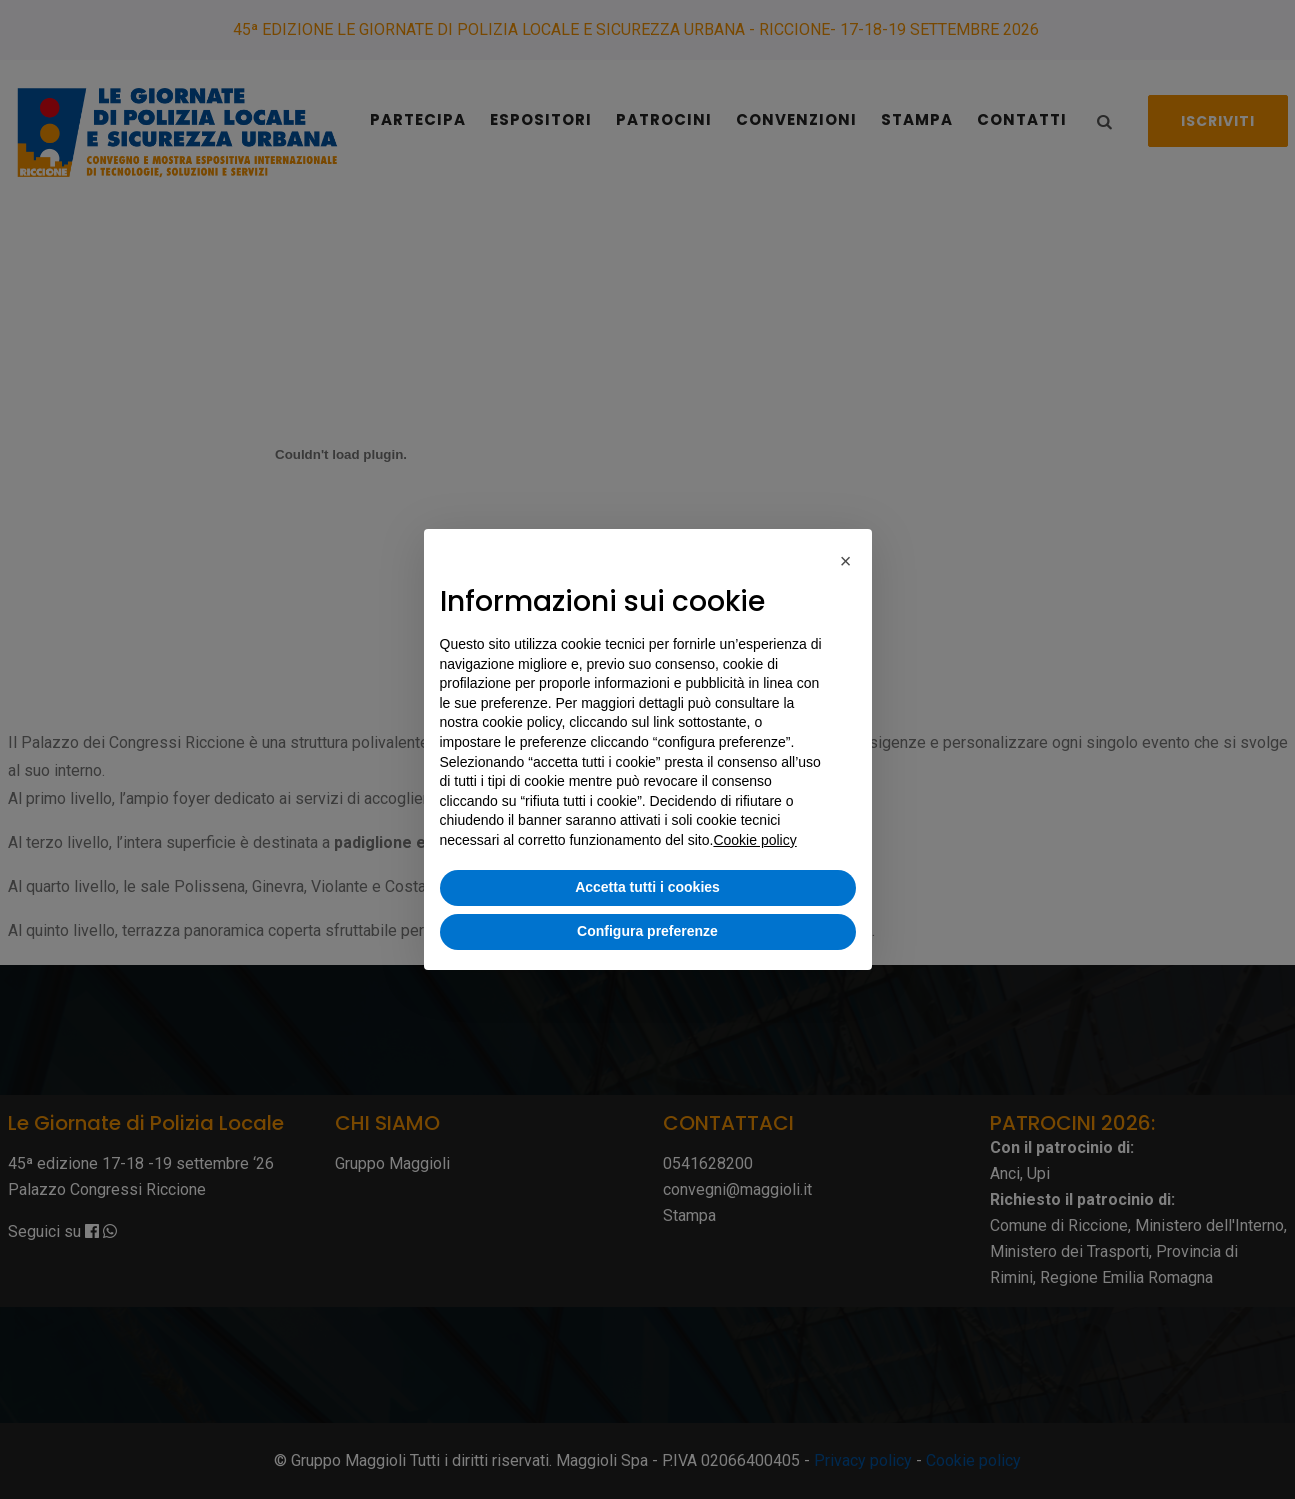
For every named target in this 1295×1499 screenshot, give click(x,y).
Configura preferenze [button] (647, 931)
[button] (846, 561)
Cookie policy (754, 840)
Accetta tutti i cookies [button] (647, 887)
